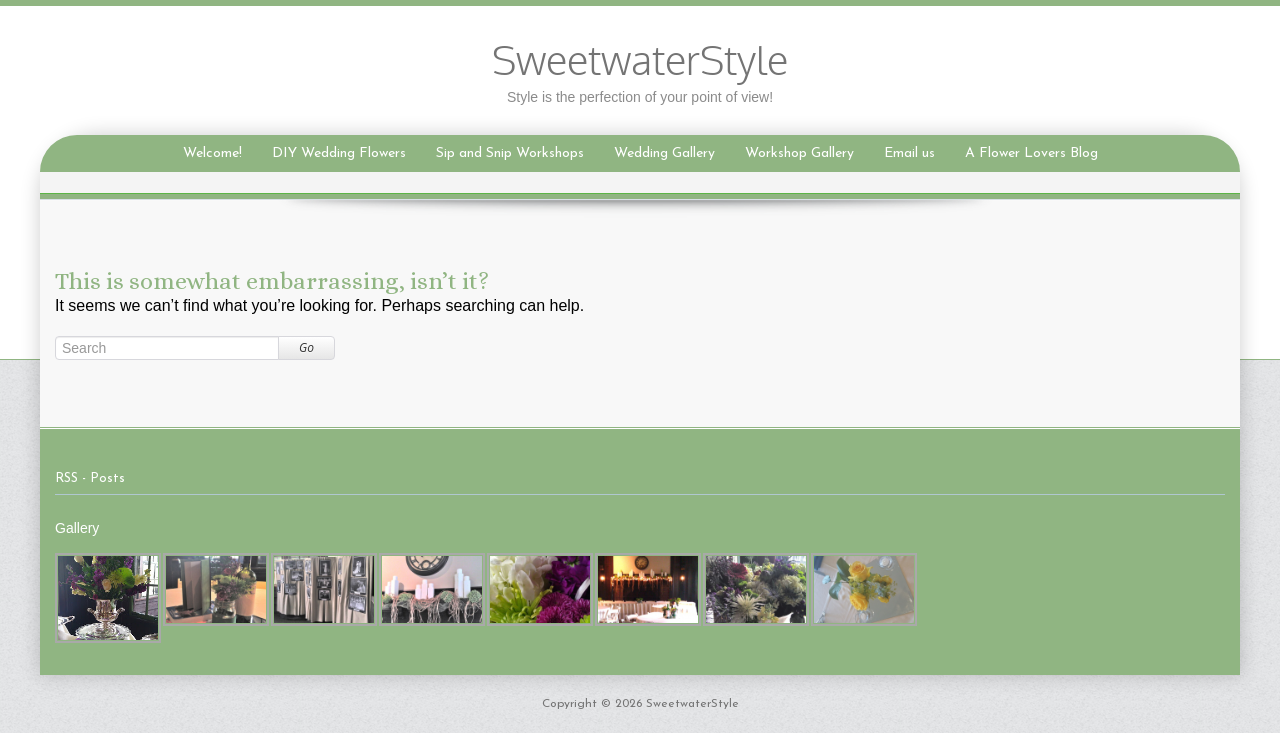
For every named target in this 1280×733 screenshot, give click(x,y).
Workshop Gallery (799, 153)
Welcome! (212, 153)
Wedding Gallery (664, 153)
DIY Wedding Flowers (339, 153)
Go (306, 347)
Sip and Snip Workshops (510, 153)
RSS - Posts (90, 478)
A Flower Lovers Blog (1031, 153)
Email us (909, 153)
